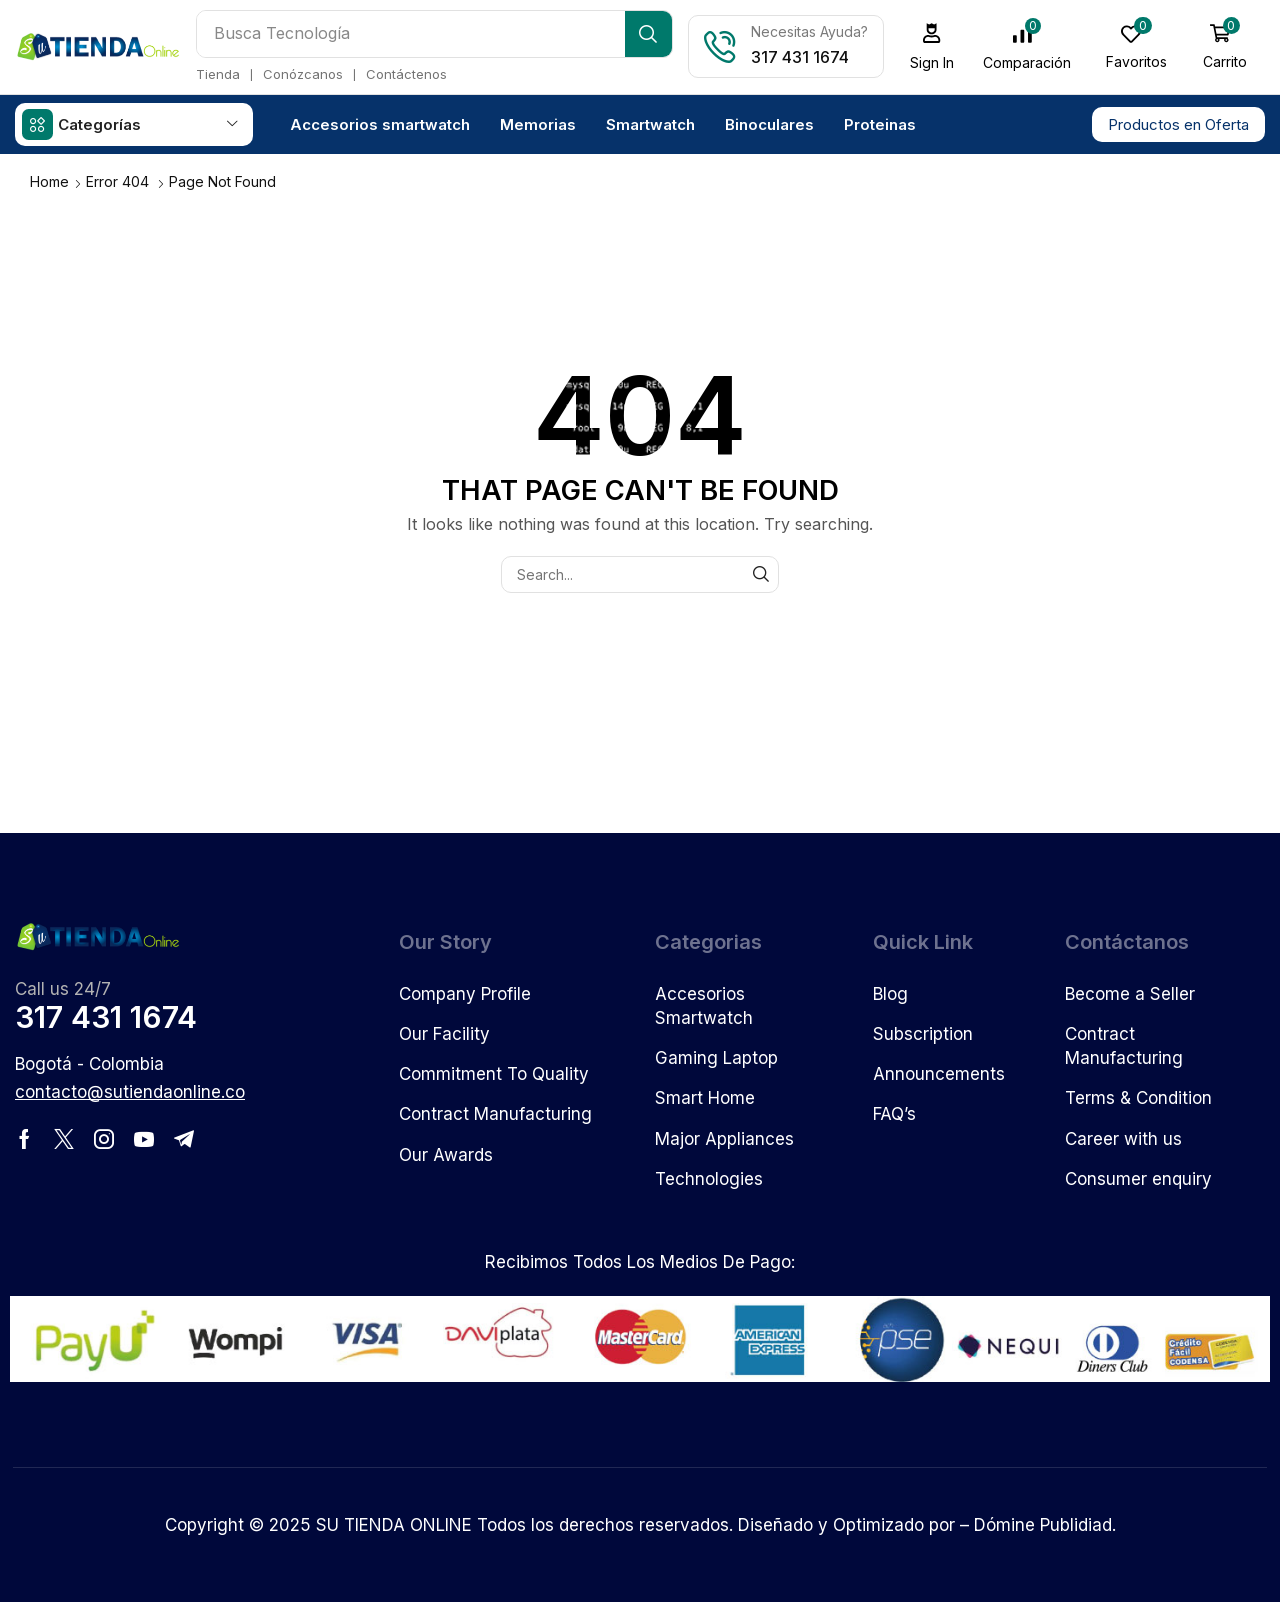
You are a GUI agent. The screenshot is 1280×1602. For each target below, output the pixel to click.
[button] (934, 46)
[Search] (650, 34)
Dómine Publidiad (1043, 1524)
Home (49, 180)
